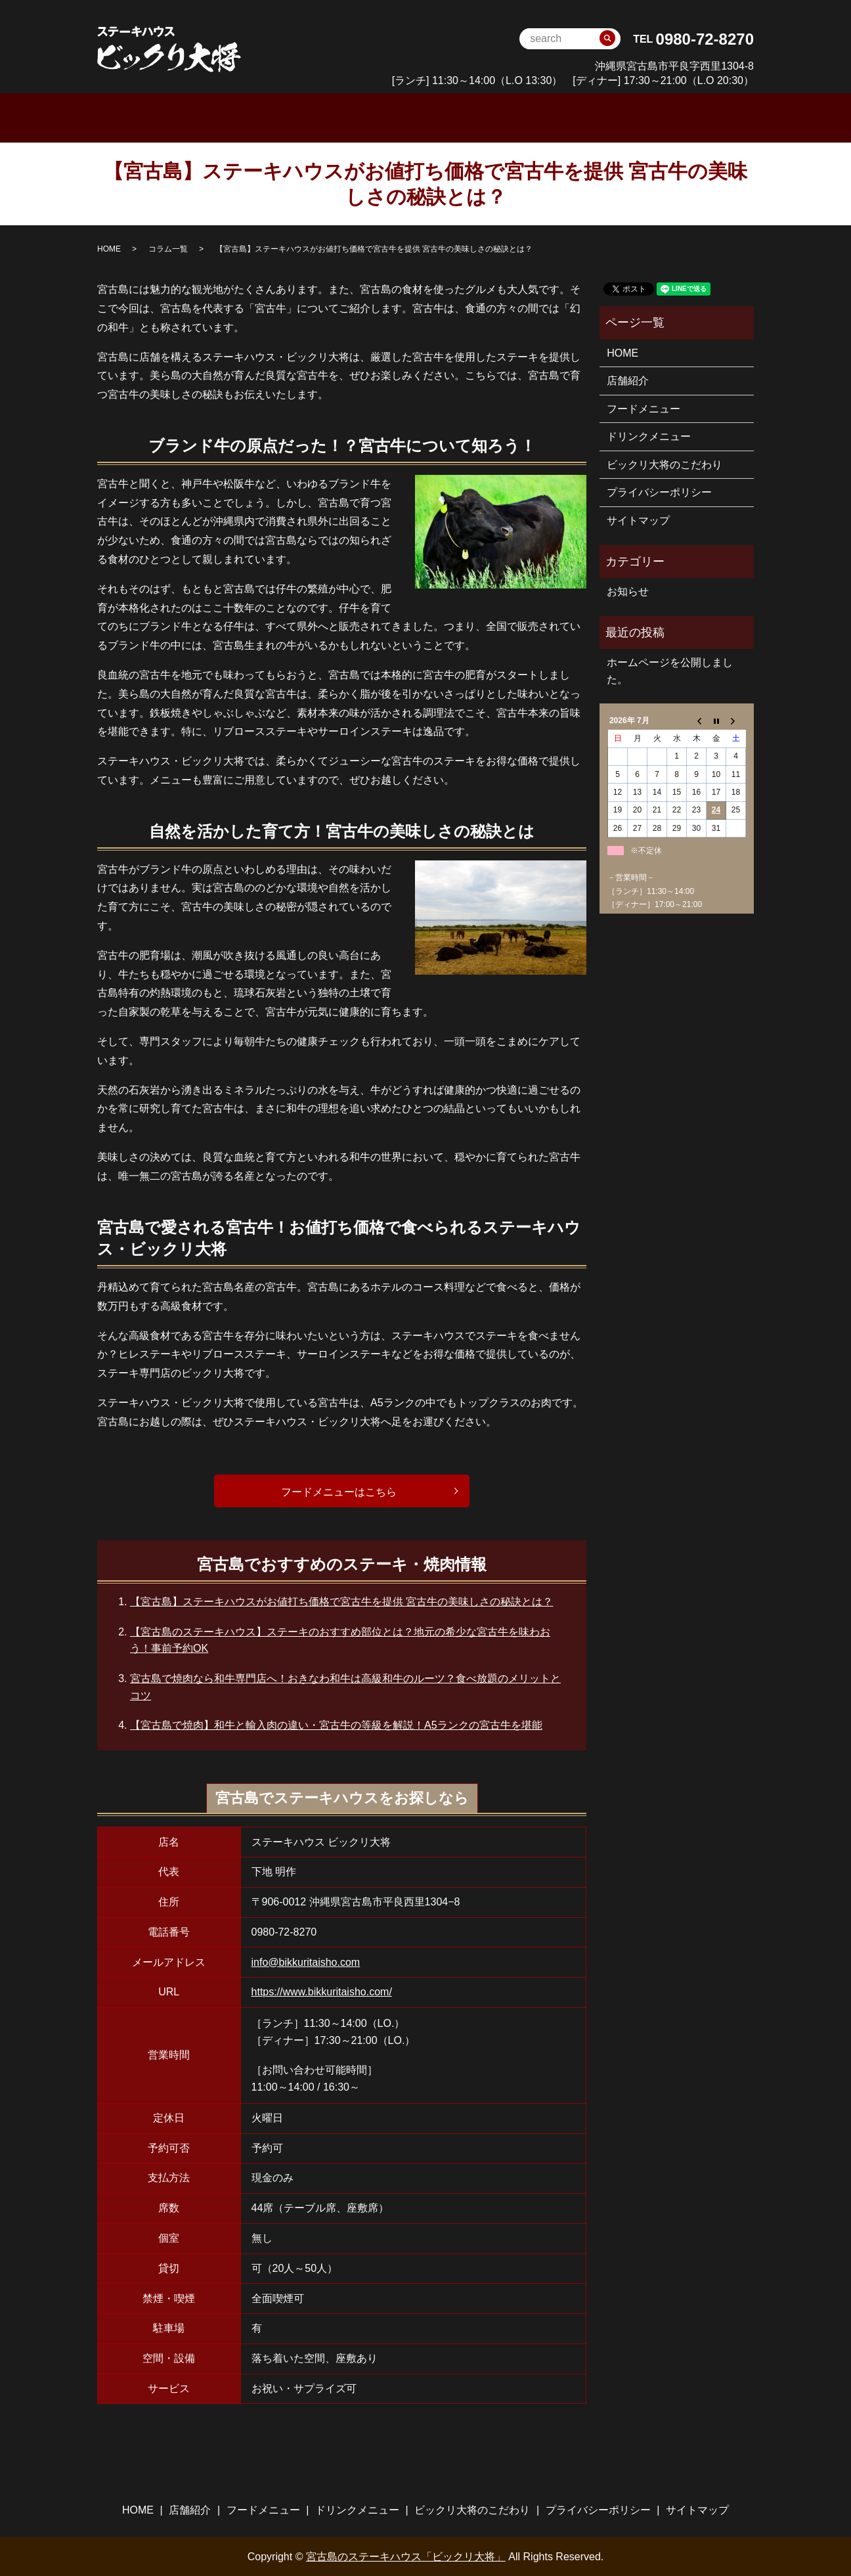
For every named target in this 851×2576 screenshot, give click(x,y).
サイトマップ (638, 519)
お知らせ (628, 590)
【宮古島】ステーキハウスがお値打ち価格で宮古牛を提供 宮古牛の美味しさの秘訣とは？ (341, 1601)
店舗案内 (280, 117)
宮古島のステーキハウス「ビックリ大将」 (406, 2555)
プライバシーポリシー (659, 491)
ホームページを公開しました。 (670, 669)
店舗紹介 (628, 380)
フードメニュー (362, 117)
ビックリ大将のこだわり (591, 117)
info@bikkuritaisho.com (305, 1960)
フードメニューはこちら (338, 1490)
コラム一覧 (168, 248)
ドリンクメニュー (466, 117)
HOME (217, 117)
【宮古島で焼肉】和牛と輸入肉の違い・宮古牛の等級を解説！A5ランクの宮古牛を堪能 (336, 1724)
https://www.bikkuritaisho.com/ (321, 1991)
